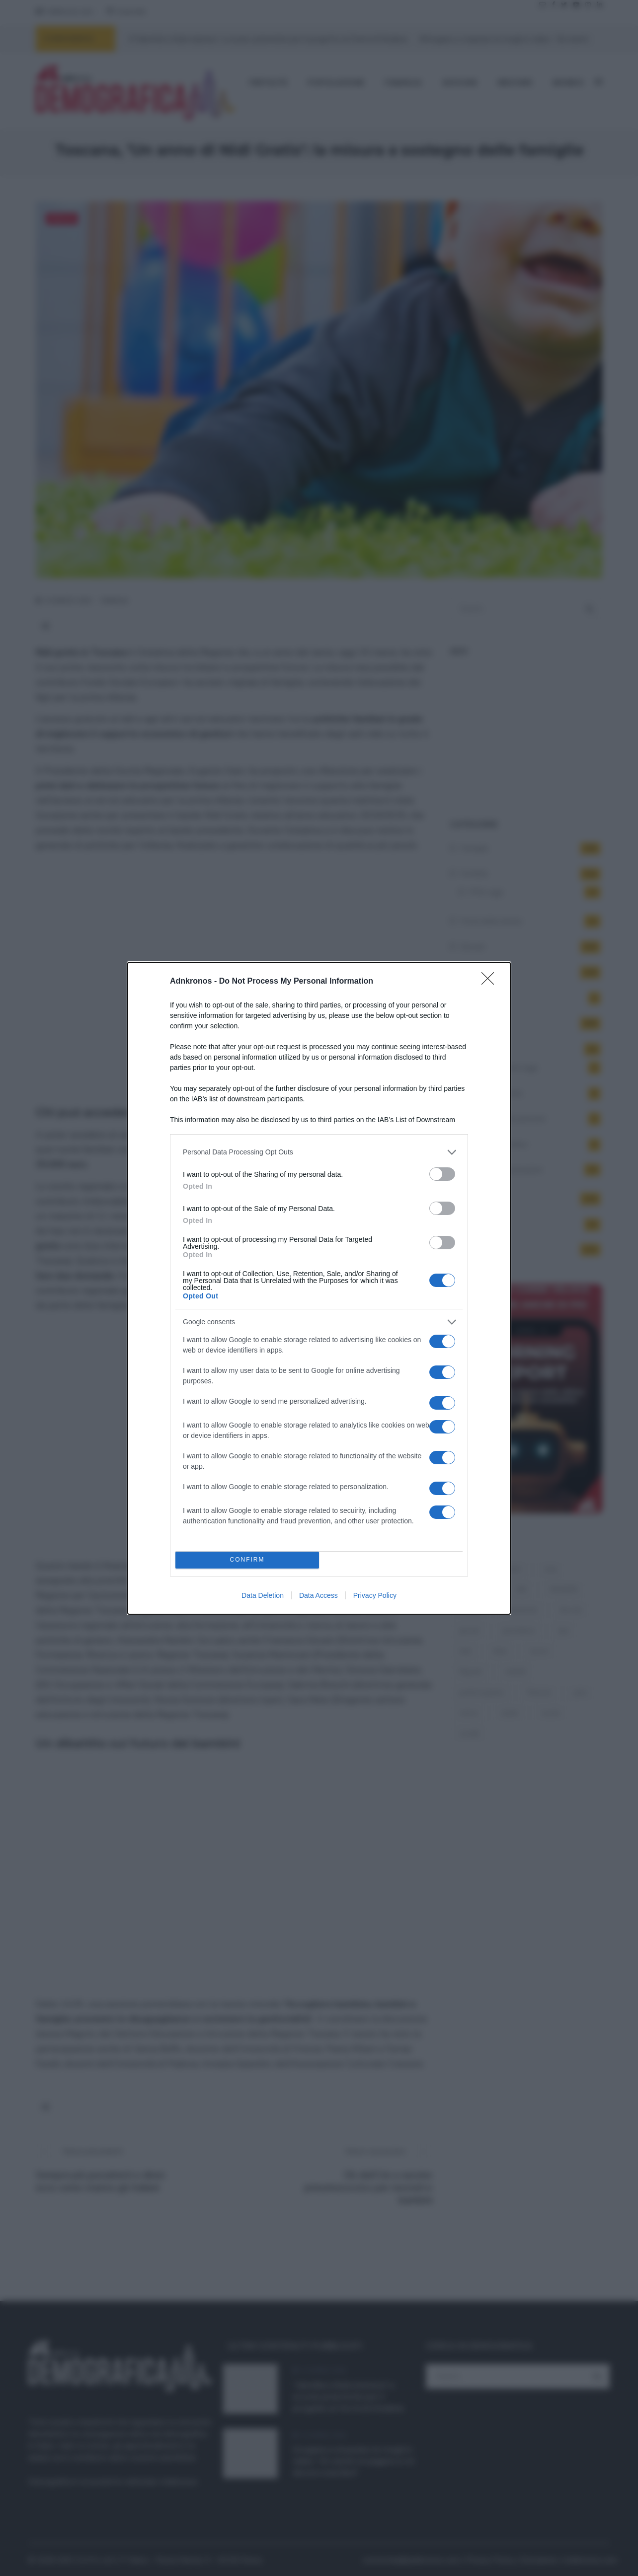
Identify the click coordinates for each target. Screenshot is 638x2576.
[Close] (490, 981)
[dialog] (319, 1288)
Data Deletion (262, 1595)
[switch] (442, 1174)
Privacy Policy (375, 1595)
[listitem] (319, 1152)
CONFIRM (247, 1560)
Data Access (318, 1595)
